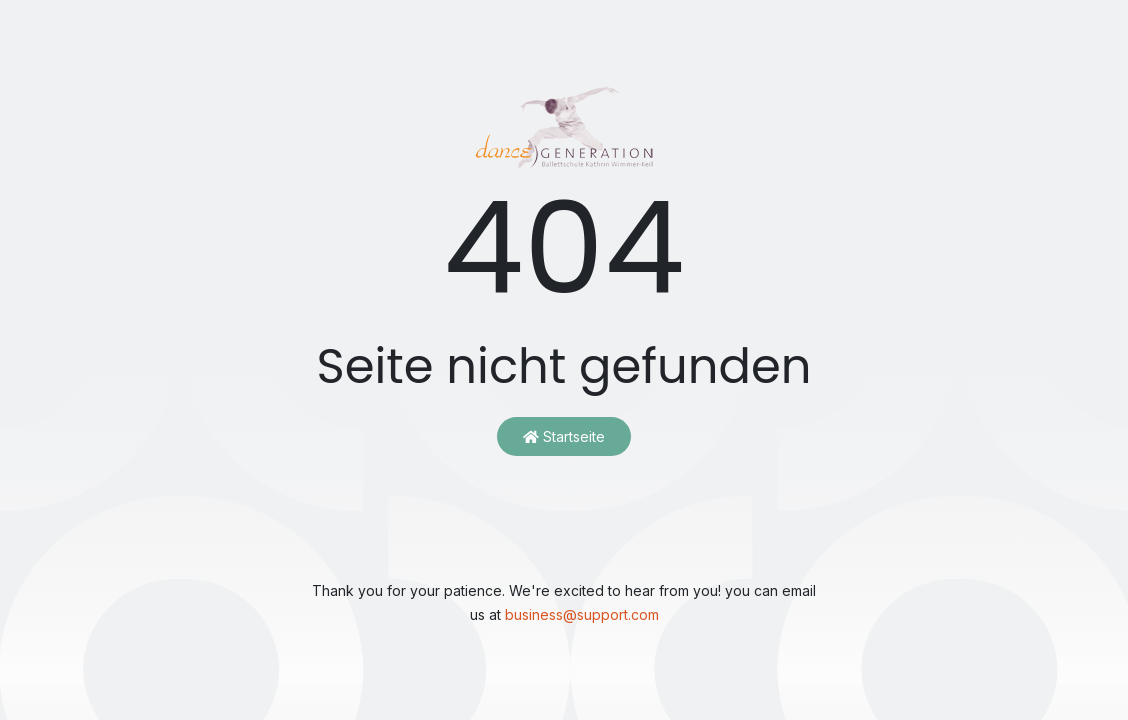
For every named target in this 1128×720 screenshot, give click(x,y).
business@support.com (582, 614)
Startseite (564, 436)
